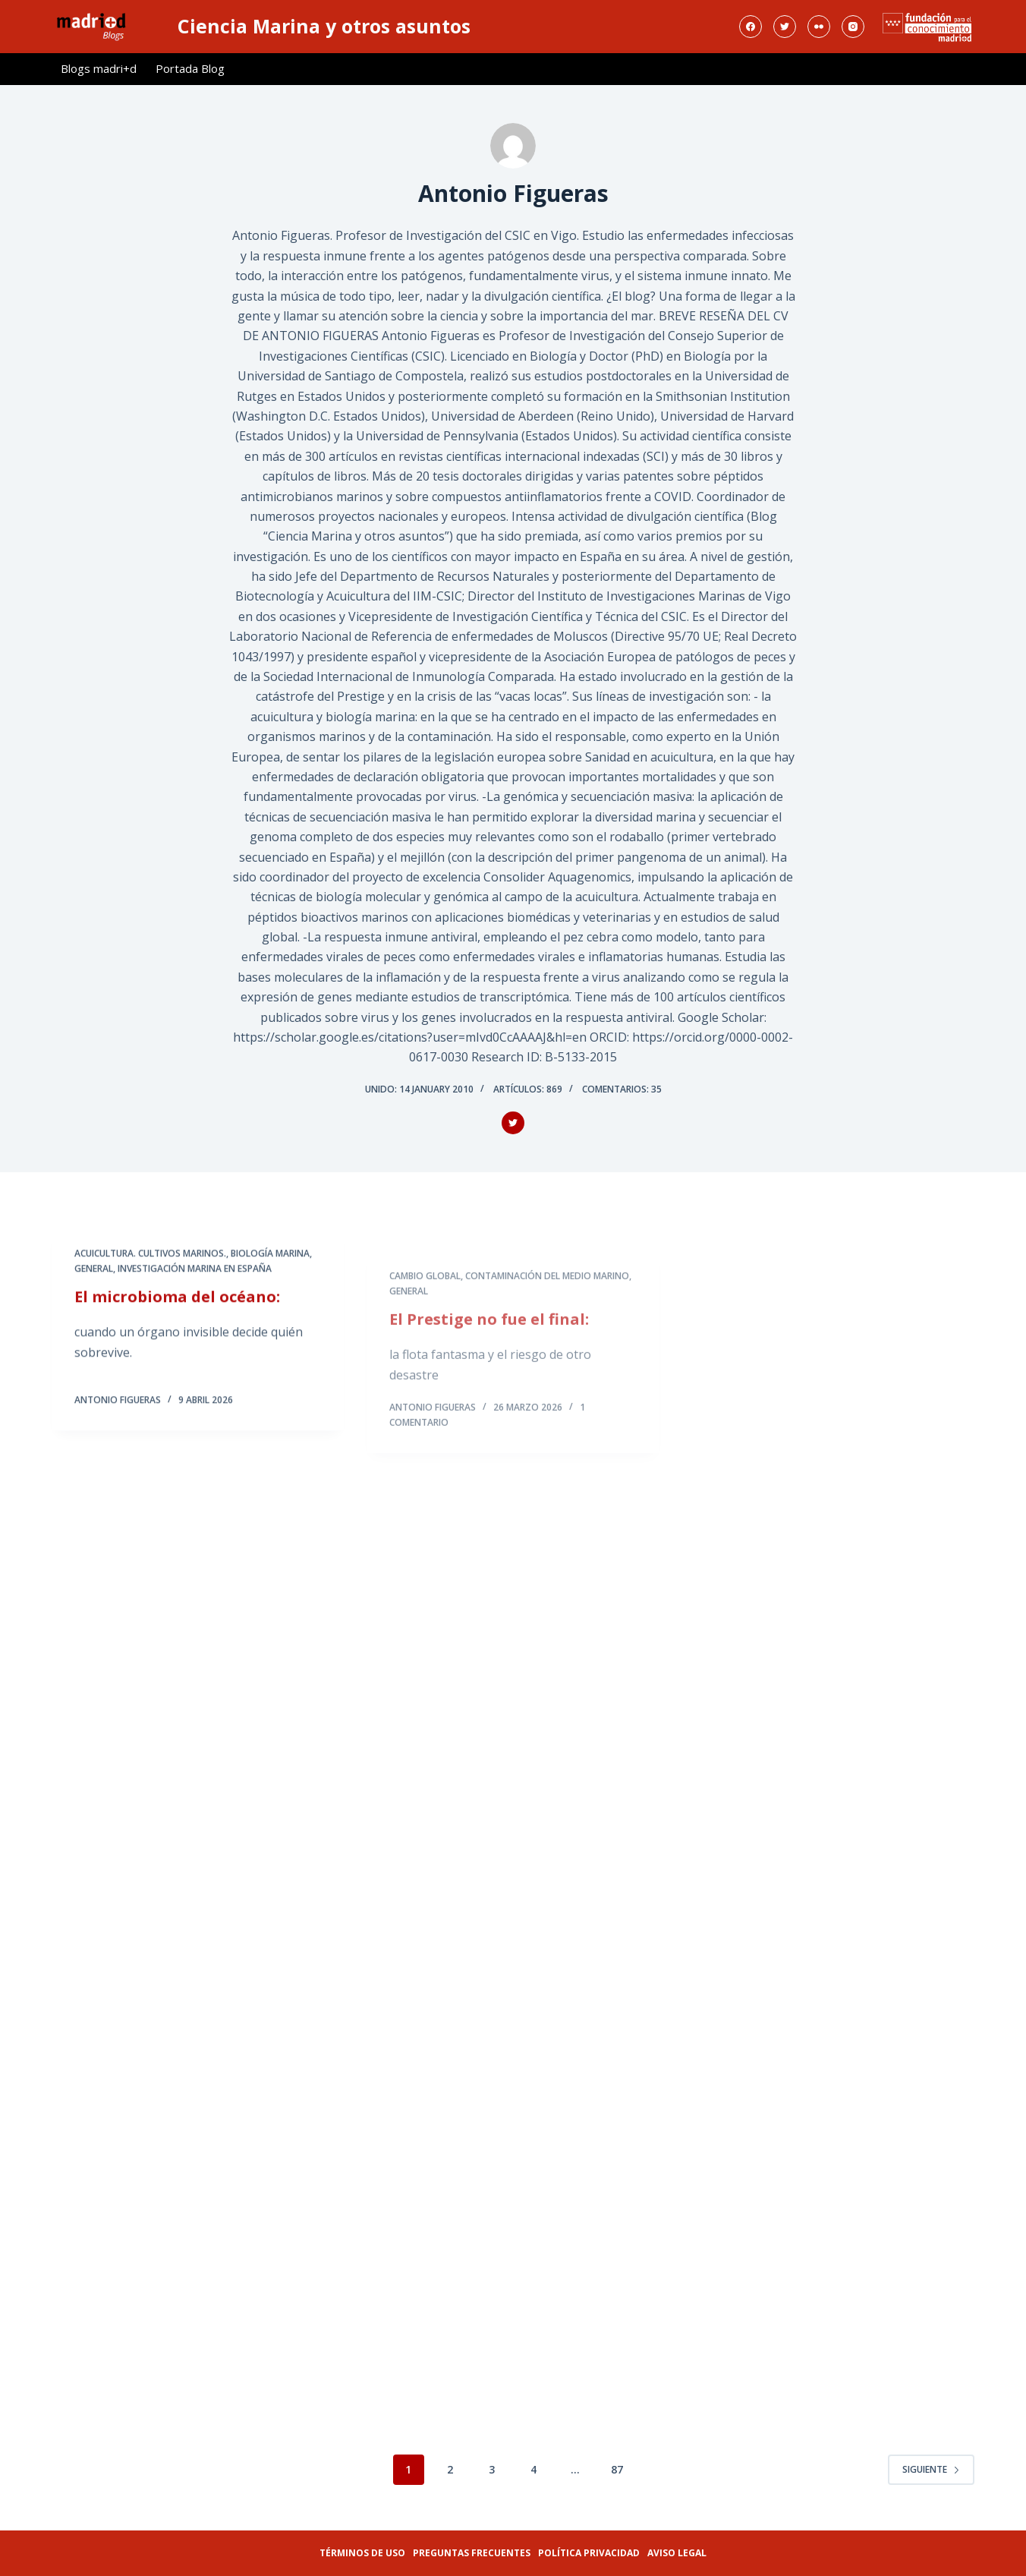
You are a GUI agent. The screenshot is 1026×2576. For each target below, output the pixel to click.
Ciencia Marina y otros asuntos (324, 26)
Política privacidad (589, 2552)
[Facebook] (750, 26)
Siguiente (931, 2469)
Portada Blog (190, 68)
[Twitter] (784, 26)
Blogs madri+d (99, 68)
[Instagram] (853, 26)
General (93, 1285)
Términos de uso (362, 2552)
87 (617, 2469)
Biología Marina (270, 1270)
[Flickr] (818, 26)
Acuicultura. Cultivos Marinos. (150, 1270)
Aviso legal (677, 2552)
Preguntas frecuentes (471, 2552)
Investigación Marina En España (195, 1285)
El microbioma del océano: (177, 1314)
